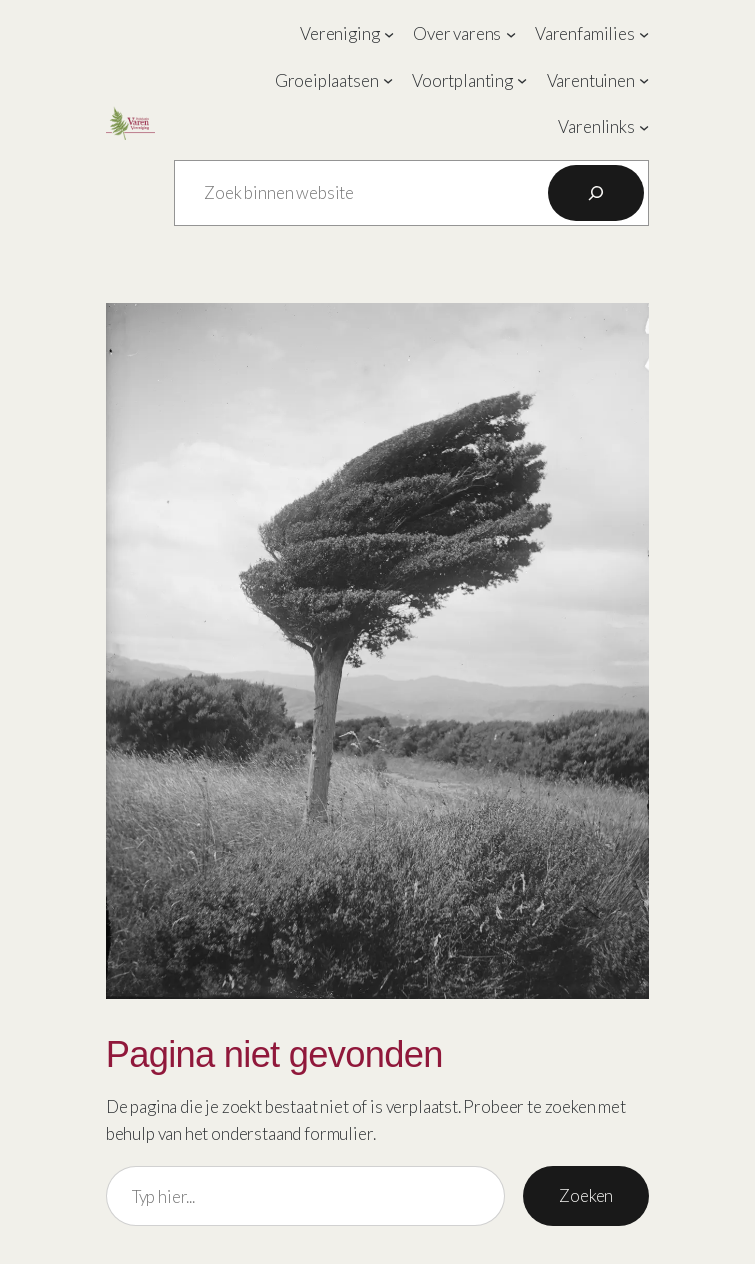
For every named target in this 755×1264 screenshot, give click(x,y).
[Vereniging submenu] (389, 34)
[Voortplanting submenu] (522, 80)
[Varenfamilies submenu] (644, 34)
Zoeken (586, 1195)
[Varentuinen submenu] (644, 80)
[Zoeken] (596, 193)
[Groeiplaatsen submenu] (388, 80)
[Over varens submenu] (511, 34)
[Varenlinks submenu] (644, 127)
